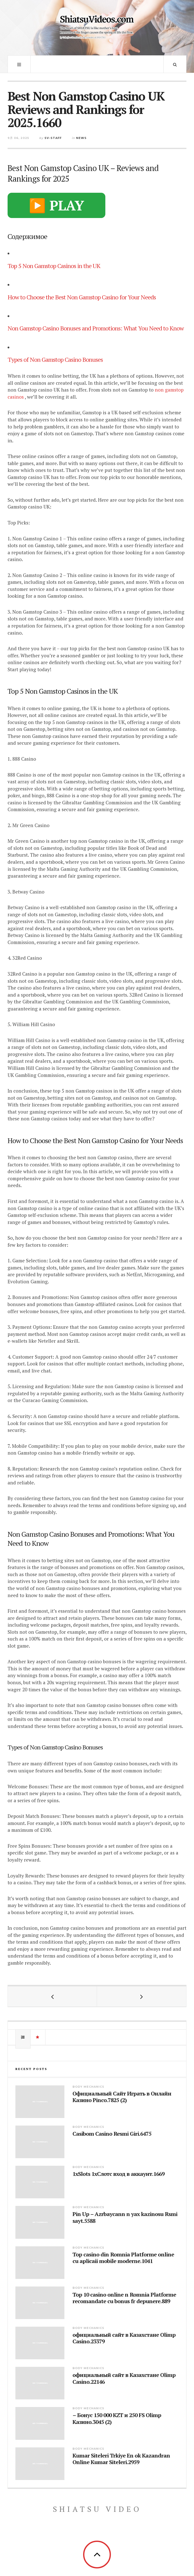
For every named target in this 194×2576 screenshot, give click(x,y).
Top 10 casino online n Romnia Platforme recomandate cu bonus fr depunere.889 (124, 2298)
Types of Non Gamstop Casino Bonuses (55, 359)
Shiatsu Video (97, 2509)
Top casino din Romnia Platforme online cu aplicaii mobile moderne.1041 (123, 2258)
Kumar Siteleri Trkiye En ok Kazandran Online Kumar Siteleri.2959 (121, 2459)
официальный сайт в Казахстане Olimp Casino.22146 (124, 2378)
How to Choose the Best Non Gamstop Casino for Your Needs (82, 297)
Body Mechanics (88, 2086)
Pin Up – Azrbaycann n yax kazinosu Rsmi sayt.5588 (124, 2217)
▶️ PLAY (56, 205)
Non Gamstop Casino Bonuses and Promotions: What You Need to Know (96, 328)
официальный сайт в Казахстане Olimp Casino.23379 (124, 2338)
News (81, 138)
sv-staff (53, 138)
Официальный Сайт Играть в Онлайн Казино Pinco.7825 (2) (121, 2097)
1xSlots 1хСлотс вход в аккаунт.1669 (118, 2174)
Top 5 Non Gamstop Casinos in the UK (54, 266)
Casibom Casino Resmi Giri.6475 (111, 2133)
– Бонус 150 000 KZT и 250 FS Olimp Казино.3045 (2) (116, 2418)
